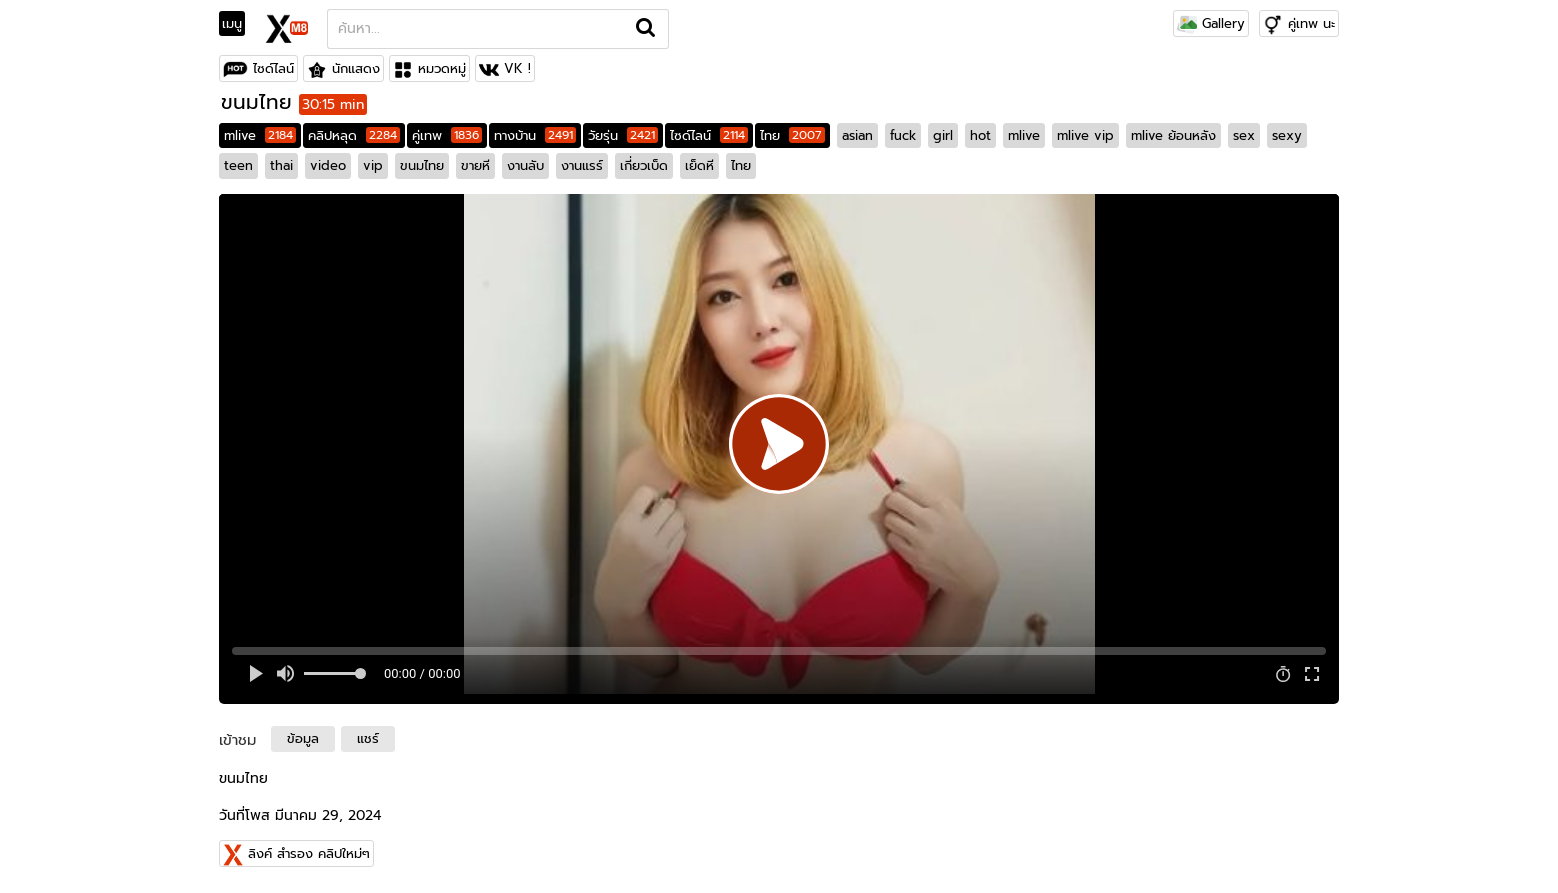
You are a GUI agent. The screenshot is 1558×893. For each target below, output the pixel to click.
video (328, 165)
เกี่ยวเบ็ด (644, 165)
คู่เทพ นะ (1311, 23)
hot (980, 135)
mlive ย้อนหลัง (1173, 135)
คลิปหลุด (354, 135)
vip (373, 165)
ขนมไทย (422, 165)
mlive (260, 135)
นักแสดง (356, 68)
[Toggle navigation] (238, 24)
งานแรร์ (582, 165)
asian (857, 135)
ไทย (792, 135)
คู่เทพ (447, 135)
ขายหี (475, 165)
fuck (903, 135)
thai (281, 165)
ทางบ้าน (535, 135)
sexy (1287, 135)
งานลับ (525, 165)
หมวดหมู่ (442, 68)
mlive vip (1085, 135)
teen (238, 165)
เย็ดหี (699, 165)
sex (1244, 135)
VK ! (517, 68)
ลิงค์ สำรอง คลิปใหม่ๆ (309, 853)
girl (943, 135)
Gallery (1211, 23)
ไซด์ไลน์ (273, 68)
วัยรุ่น (623, 135)
